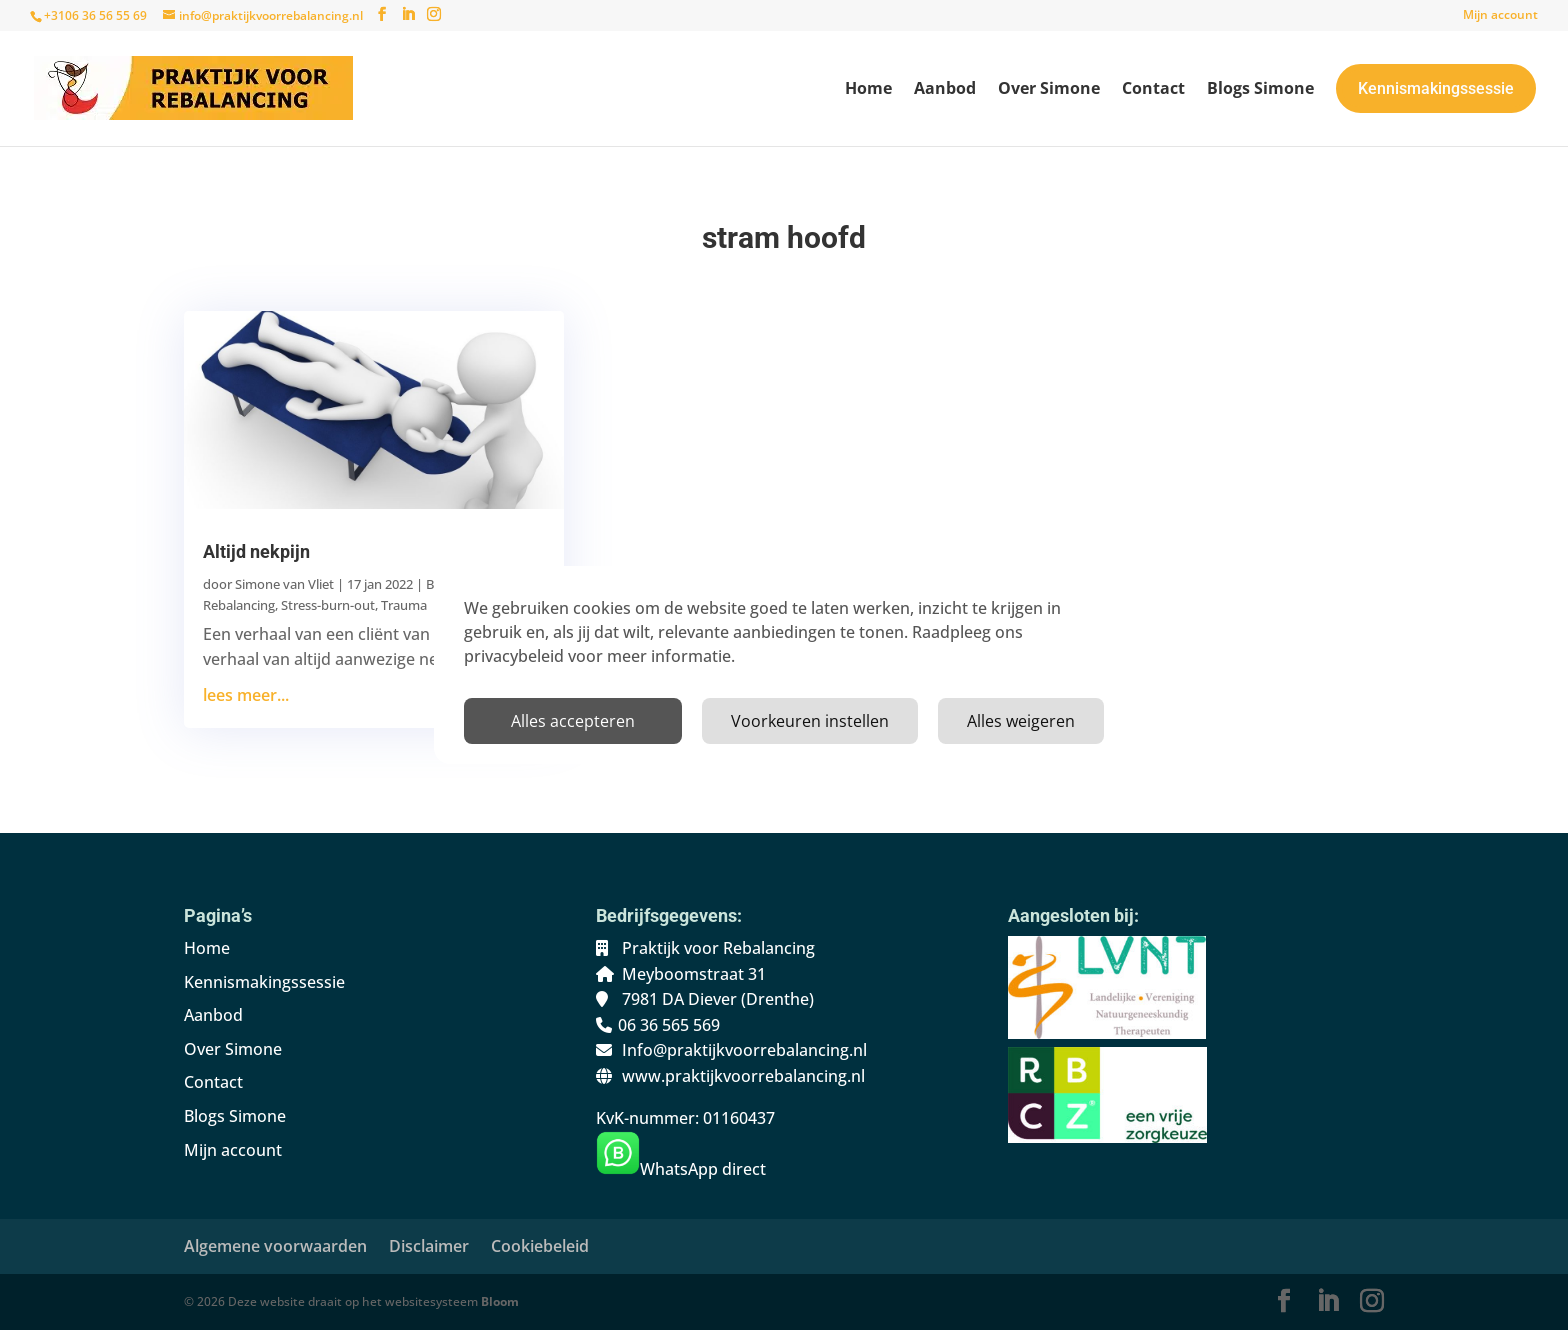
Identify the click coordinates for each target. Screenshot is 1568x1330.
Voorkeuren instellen (810, 721)
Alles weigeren (1021, 721)
